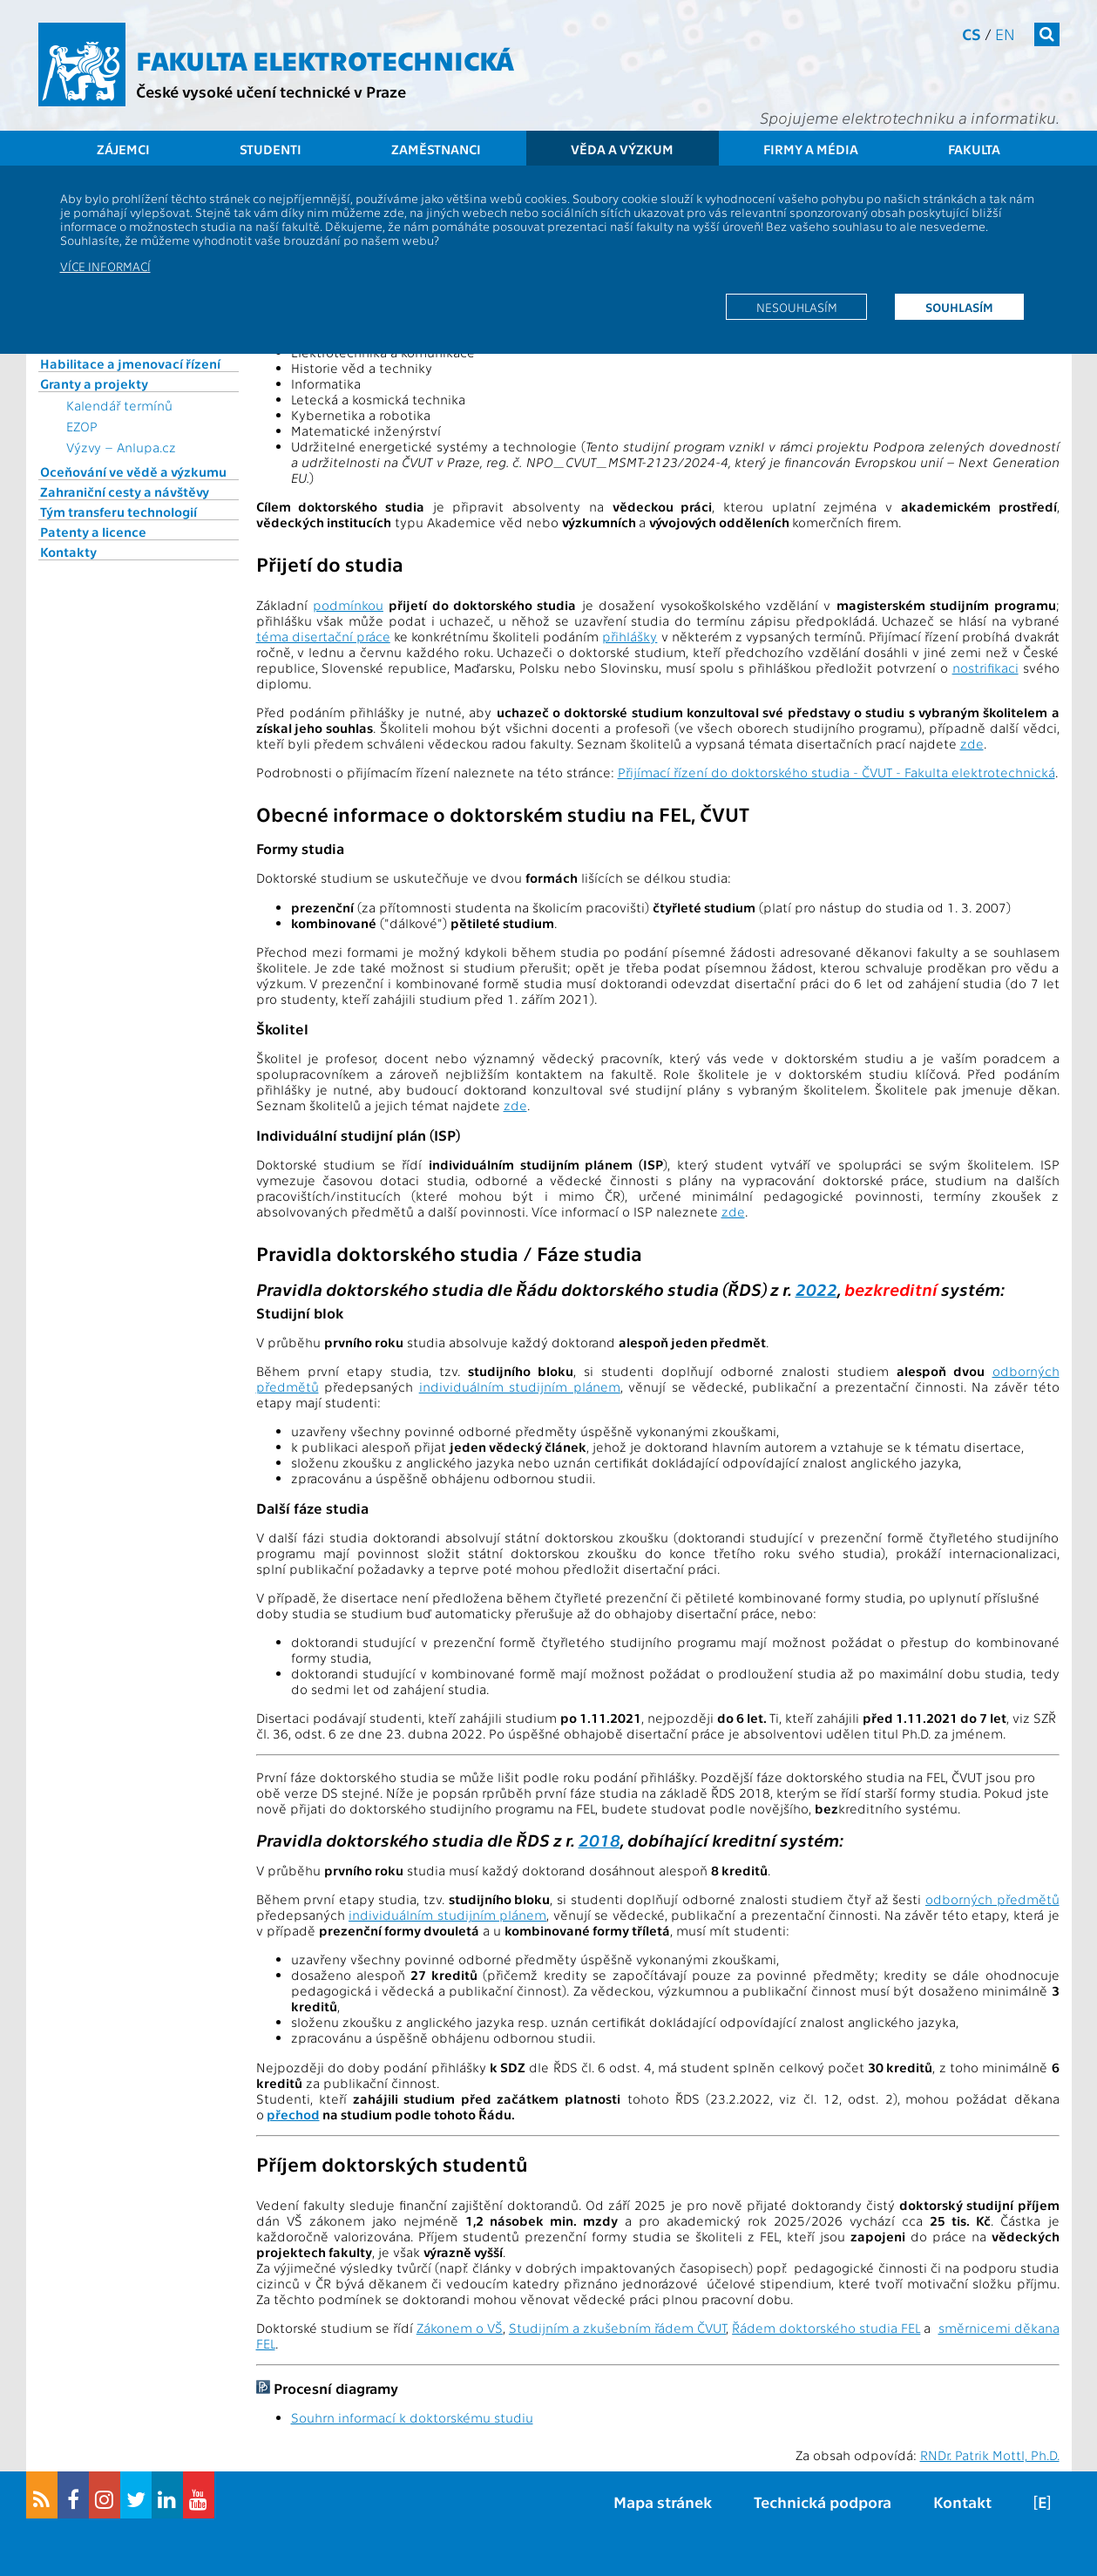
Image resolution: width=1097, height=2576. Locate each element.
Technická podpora (822, 2501)
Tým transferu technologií (118, 511)
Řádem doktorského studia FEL (826, 2327)
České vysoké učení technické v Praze (271, 91)
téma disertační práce (323, 636)
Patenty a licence (93, 531)
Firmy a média (810, 149)
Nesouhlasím (796, 307)
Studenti (270, 149)
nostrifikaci (985, 667)
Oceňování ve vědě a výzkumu (133, 471)
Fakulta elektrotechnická (325, 59)
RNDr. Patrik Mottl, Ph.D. (990, 2455)
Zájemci (123, 149)
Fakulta (974, 149)
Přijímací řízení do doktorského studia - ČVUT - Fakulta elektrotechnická (836, 772)
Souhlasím (959, 307)
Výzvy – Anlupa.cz (121, 447)
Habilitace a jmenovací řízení (130, 363)
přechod (293, 2114)
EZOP (82, 426)
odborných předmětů (992, 1899)
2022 (816, 1288)
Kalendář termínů (119, 405)
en (1005, 33)
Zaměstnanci (436, 149)
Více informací (105, 266)
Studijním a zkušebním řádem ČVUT (617, 2327)
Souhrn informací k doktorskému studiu (412, 2417)
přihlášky (629, 636)
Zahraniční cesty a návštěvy (124, 491)
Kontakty (68, 551)
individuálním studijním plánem (519, 1386)
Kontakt (962, 2501)
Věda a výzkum (622, 149)
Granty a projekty (94, 383)
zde (972, 743)
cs (971, 33)
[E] (1042, 2501)
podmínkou (348, 605)
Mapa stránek (662, 2501)
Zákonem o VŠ (459, 2327)
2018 (599, 1839)
